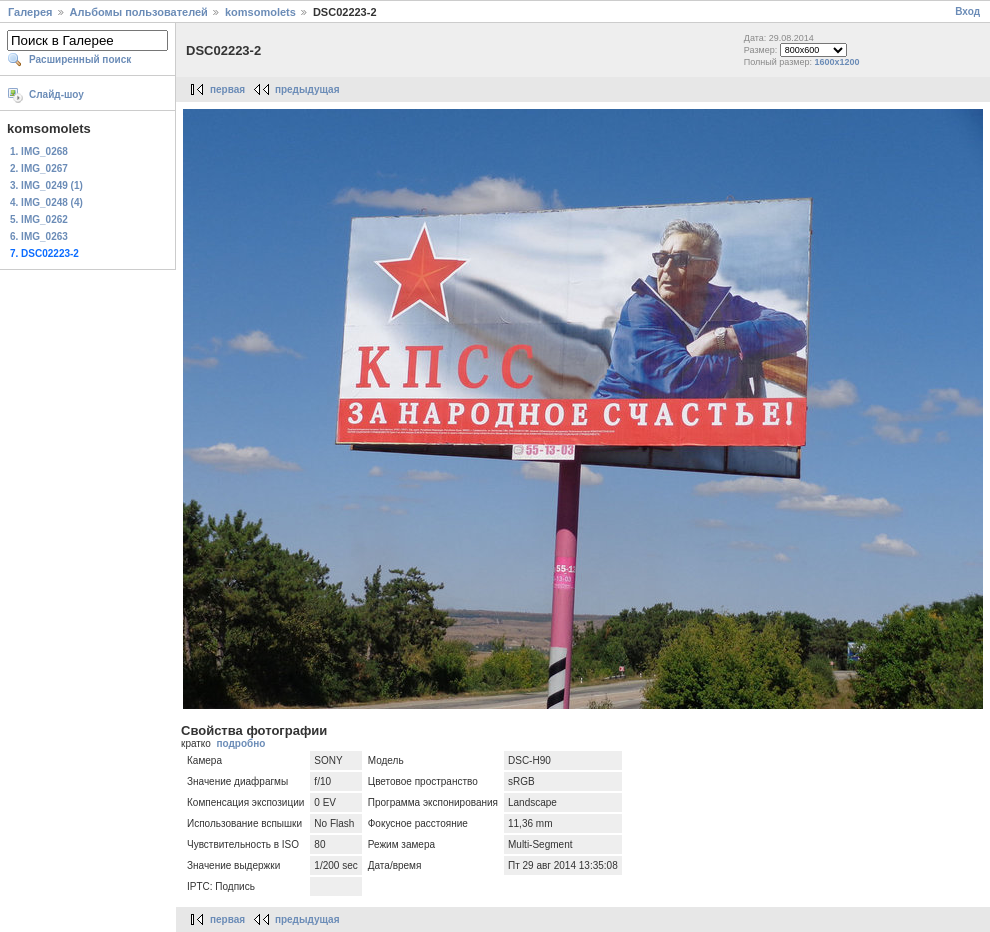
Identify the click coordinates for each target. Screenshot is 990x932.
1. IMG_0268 (39, 151)
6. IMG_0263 (39, 236)
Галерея (30, 12)
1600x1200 (837, 62)
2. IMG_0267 (39, 168)
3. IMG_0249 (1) (46, 185)
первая (227, 89)
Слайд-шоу (56, 94)
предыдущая (307, 89)
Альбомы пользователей (139, 12)
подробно (240, 743)
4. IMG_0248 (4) (46, 202)
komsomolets (260, 12)
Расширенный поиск (80, 59)
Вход (967, 11)
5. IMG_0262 (39, 219)
